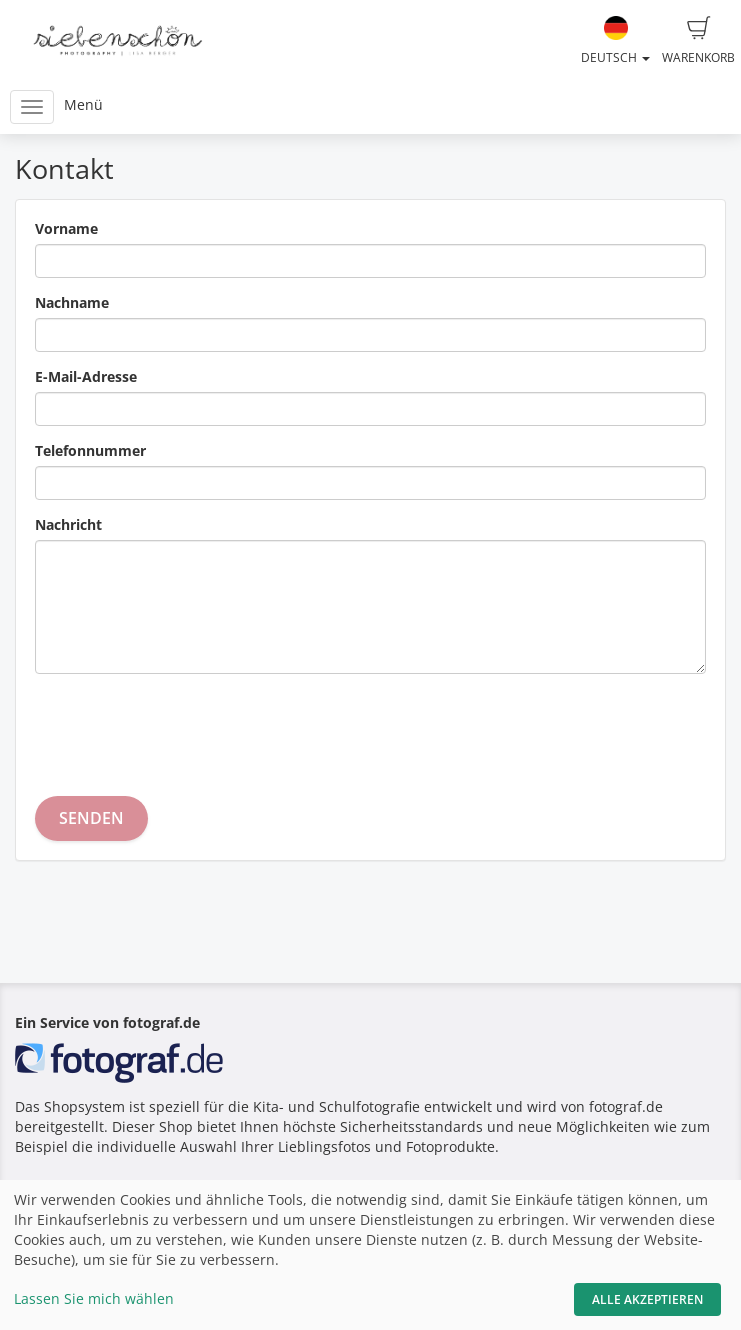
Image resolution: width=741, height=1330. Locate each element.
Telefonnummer (90, 450)
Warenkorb (698, 41)
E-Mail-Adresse (86, 376)
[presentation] (187, 728)
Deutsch (615, 41)
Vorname (66, 228)
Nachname (72, 302)
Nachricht (68, 524)
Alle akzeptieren (647, 1299)
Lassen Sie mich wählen (94, 1298)
